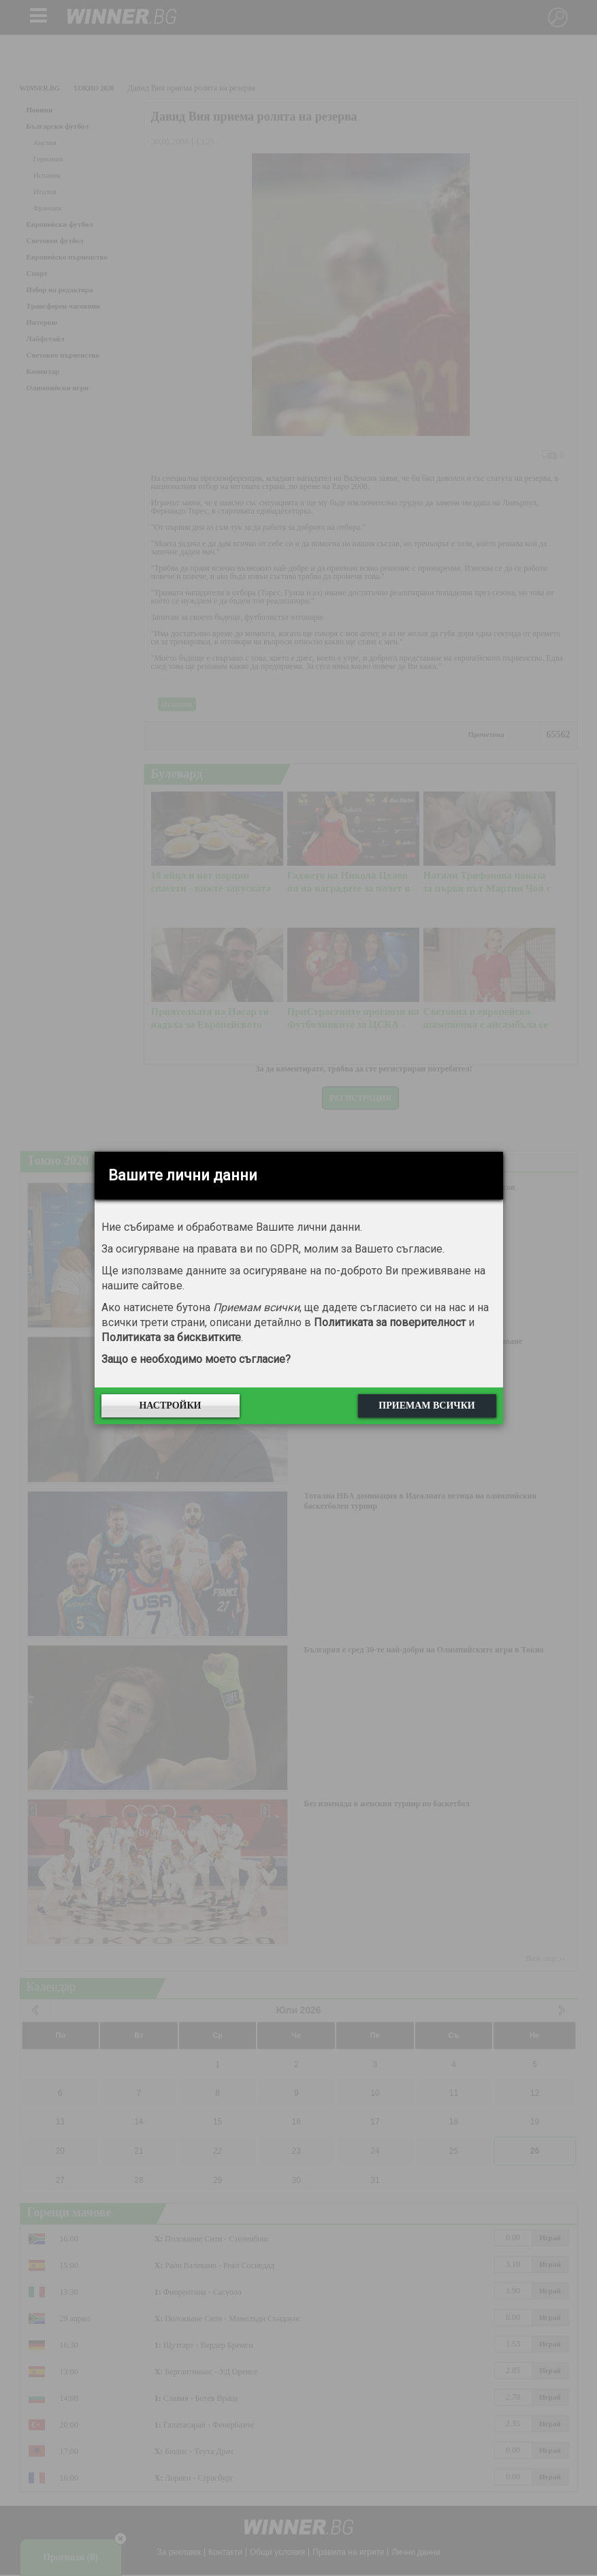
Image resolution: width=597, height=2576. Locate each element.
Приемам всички (426, 1405)
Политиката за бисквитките (171, 1337)
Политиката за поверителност (390, 1322)
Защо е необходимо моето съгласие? (196, 1359)
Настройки (170, 1405)
